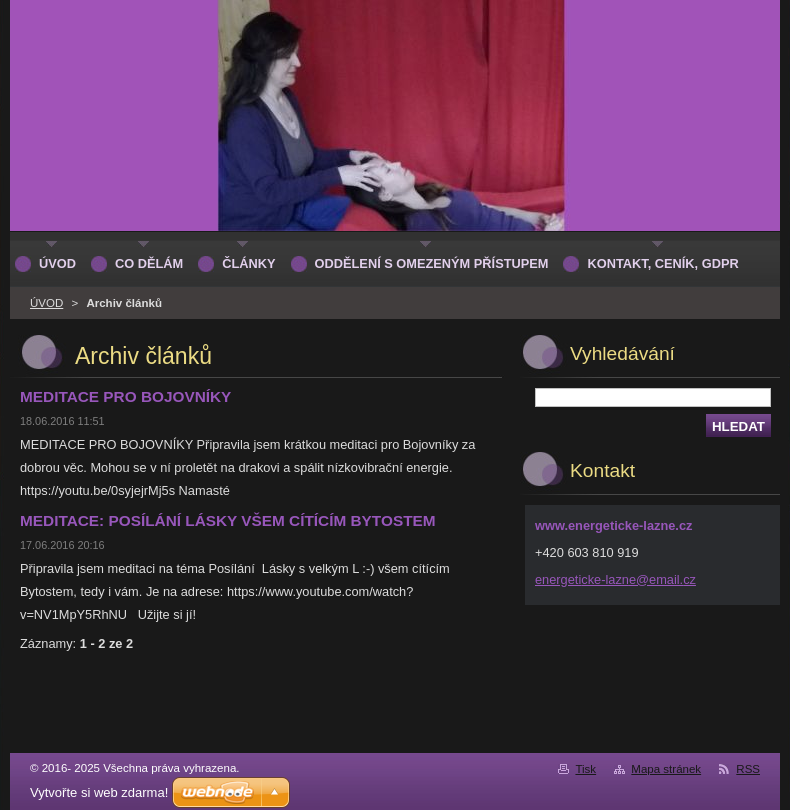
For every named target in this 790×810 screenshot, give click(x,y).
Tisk (585, 769)
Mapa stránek (666, 769)
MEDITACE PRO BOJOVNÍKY (125, 396)
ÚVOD (46, 303)
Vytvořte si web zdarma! (99, 792)
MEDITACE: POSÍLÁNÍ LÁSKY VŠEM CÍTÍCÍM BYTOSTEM (228, 520)
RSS (748, 769)
